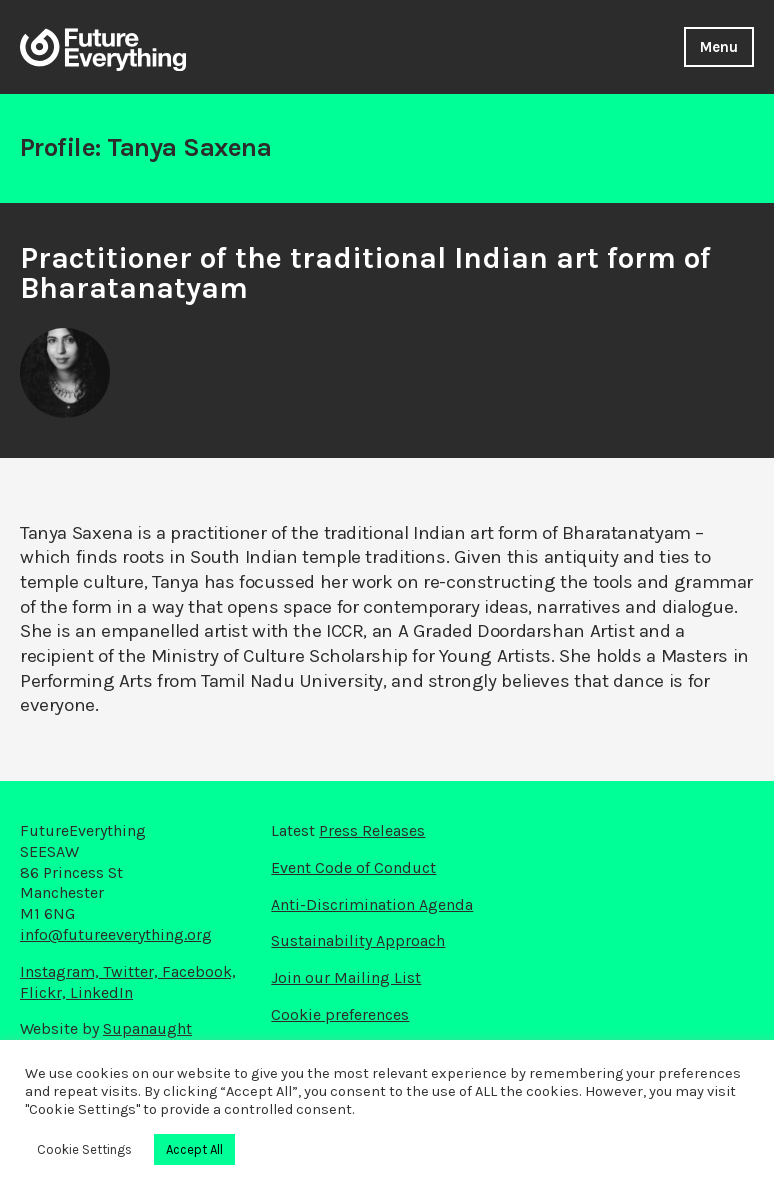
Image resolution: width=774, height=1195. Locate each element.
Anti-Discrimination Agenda (372, 904)
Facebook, (199, 971)
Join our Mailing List (346, 977)
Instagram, (61, 971)
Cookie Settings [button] (84, 1149)
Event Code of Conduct (353, 867)
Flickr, (45, 992)
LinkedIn (101, 992)
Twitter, (132, 971)
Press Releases (372, 830)
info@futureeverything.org (116, 934)
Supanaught (147, 1028)
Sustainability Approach (358, 940)
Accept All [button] (194, 1149)
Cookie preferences (340, 1014)
